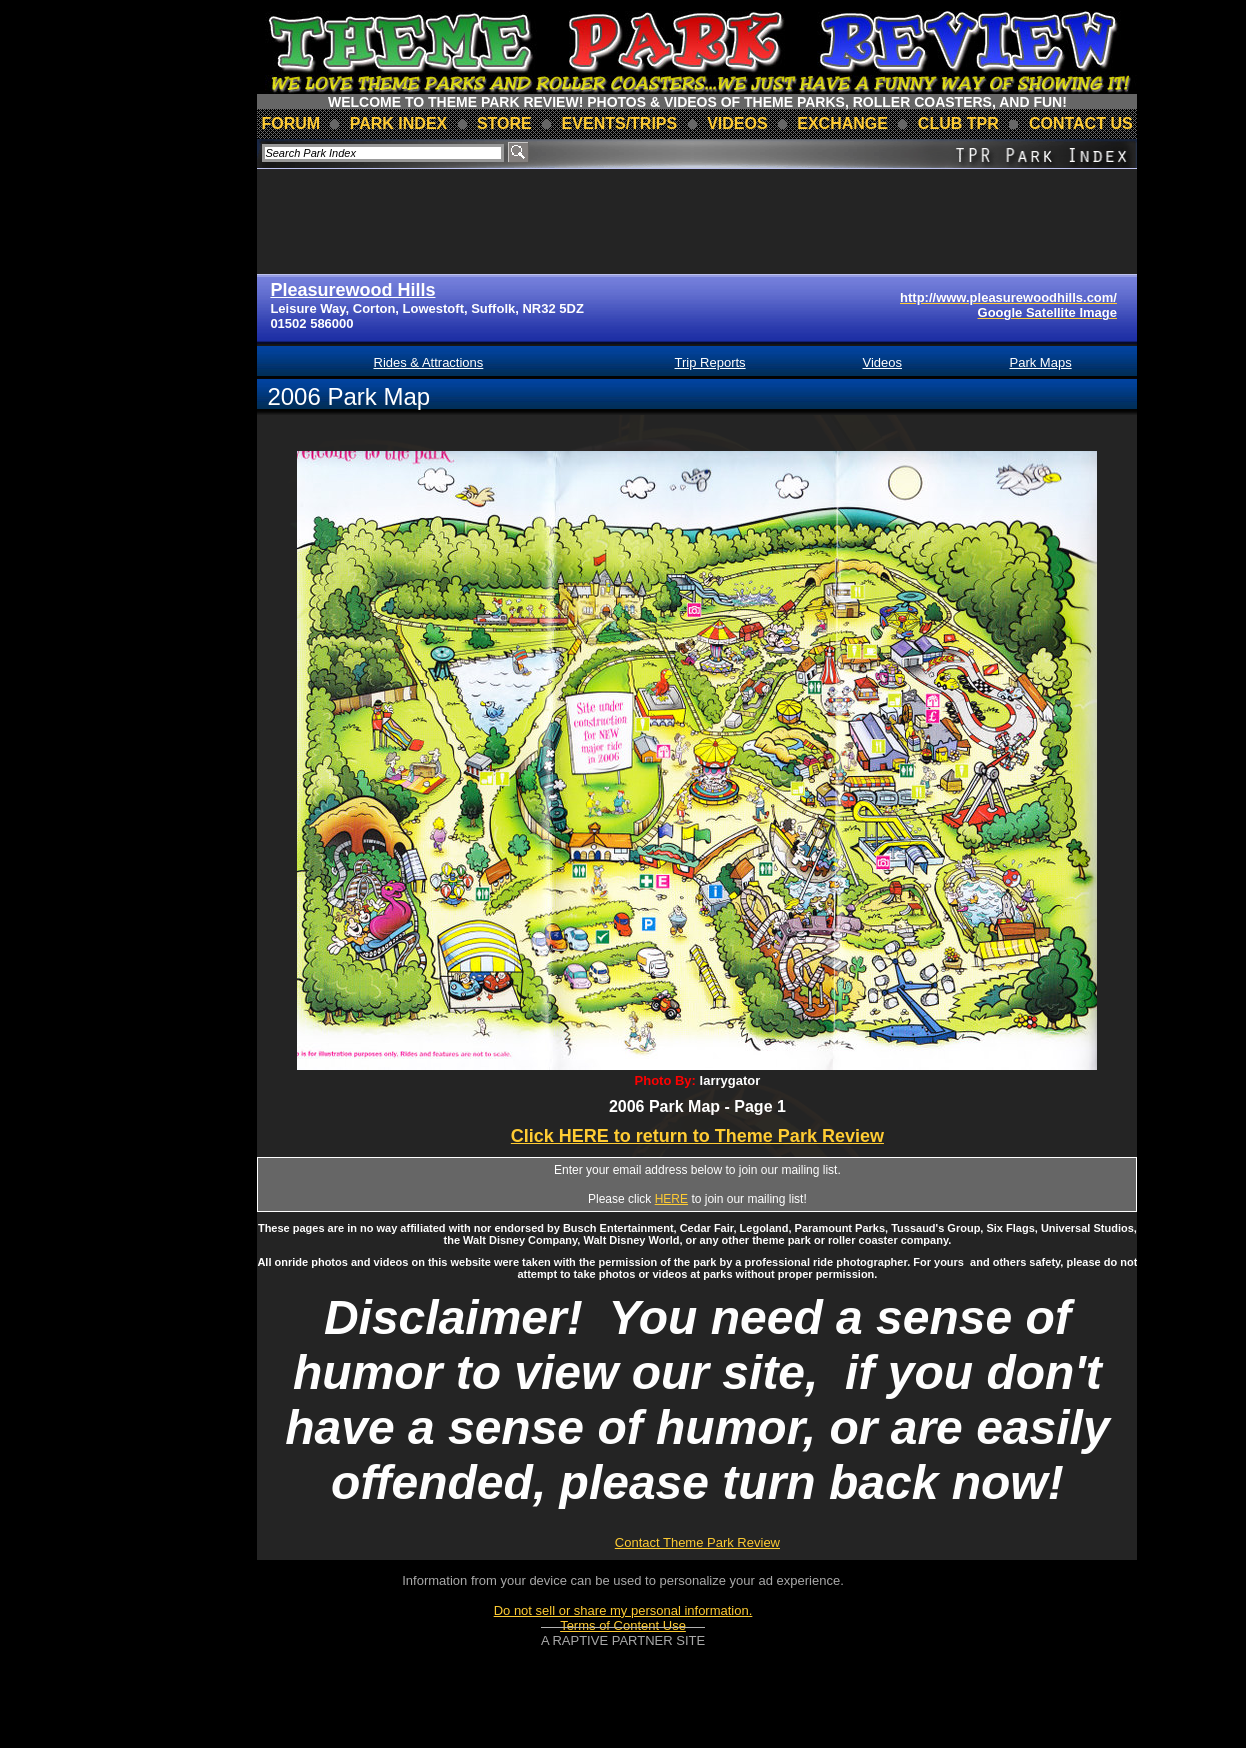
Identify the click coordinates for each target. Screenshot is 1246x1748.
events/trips (620, 123)
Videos (882, 362)
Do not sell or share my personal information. (623, 1610)
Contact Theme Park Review (697, 1542)
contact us (1081, 123)
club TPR (958, 123)
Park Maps (1041, 362)
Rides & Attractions (429, 362)
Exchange (842, 123)
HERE (671, 1199)
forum (290, 123)
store (504, 123)
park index (399, 123)
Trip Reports (710, 362)
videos (737, 123)
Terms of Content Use (623, 1625)
